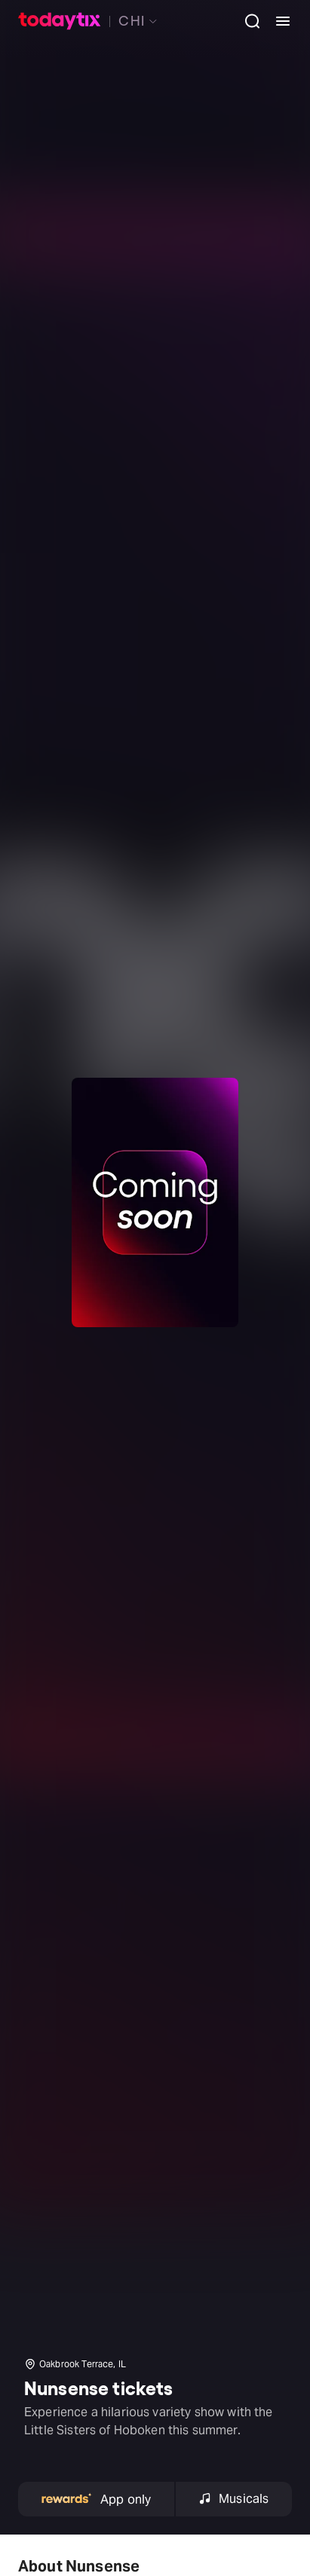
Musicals (234, 2499)
